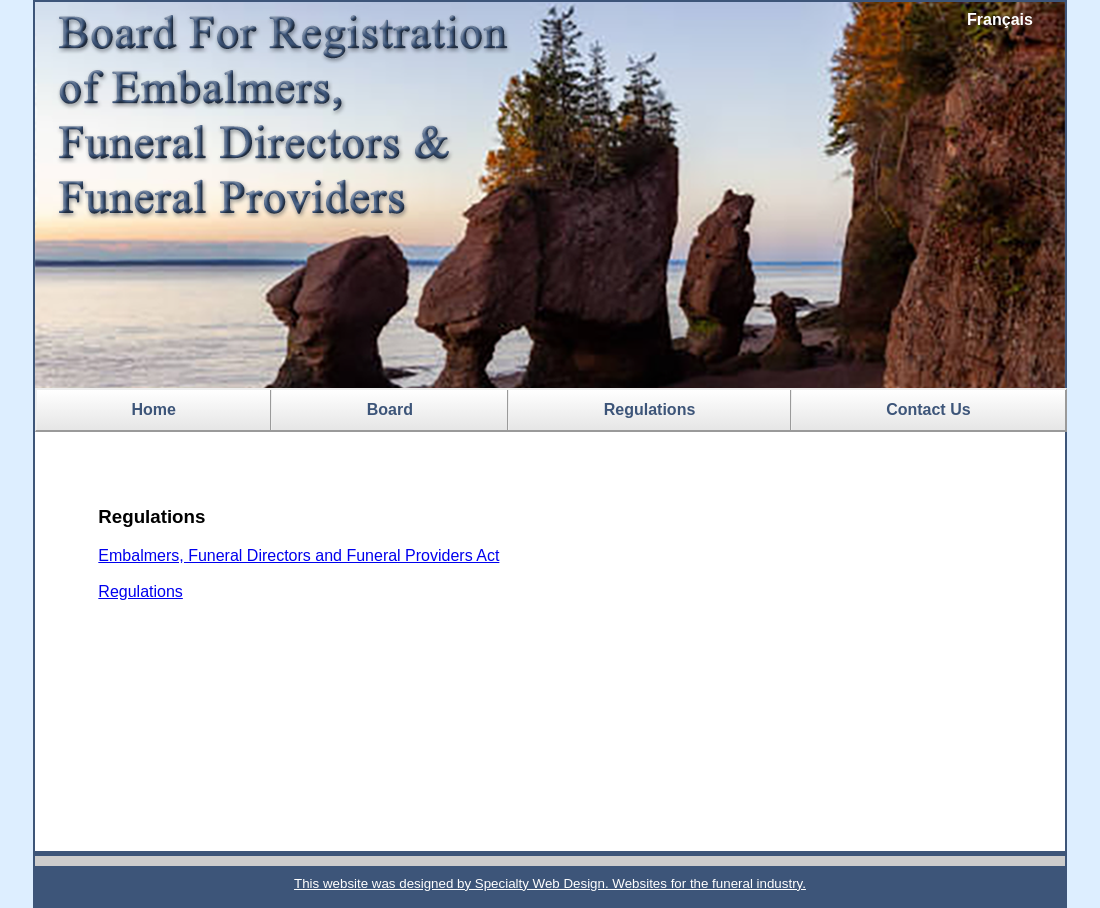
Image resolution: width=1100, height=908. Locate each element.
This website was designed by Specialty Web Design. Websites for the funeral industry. (550, 883)
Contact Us (928, 409)
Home (153, 409)
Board (390, 409)
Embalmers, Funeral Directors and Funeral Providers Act (298, 555)
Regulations (650, 409)
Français (1000, 19)
